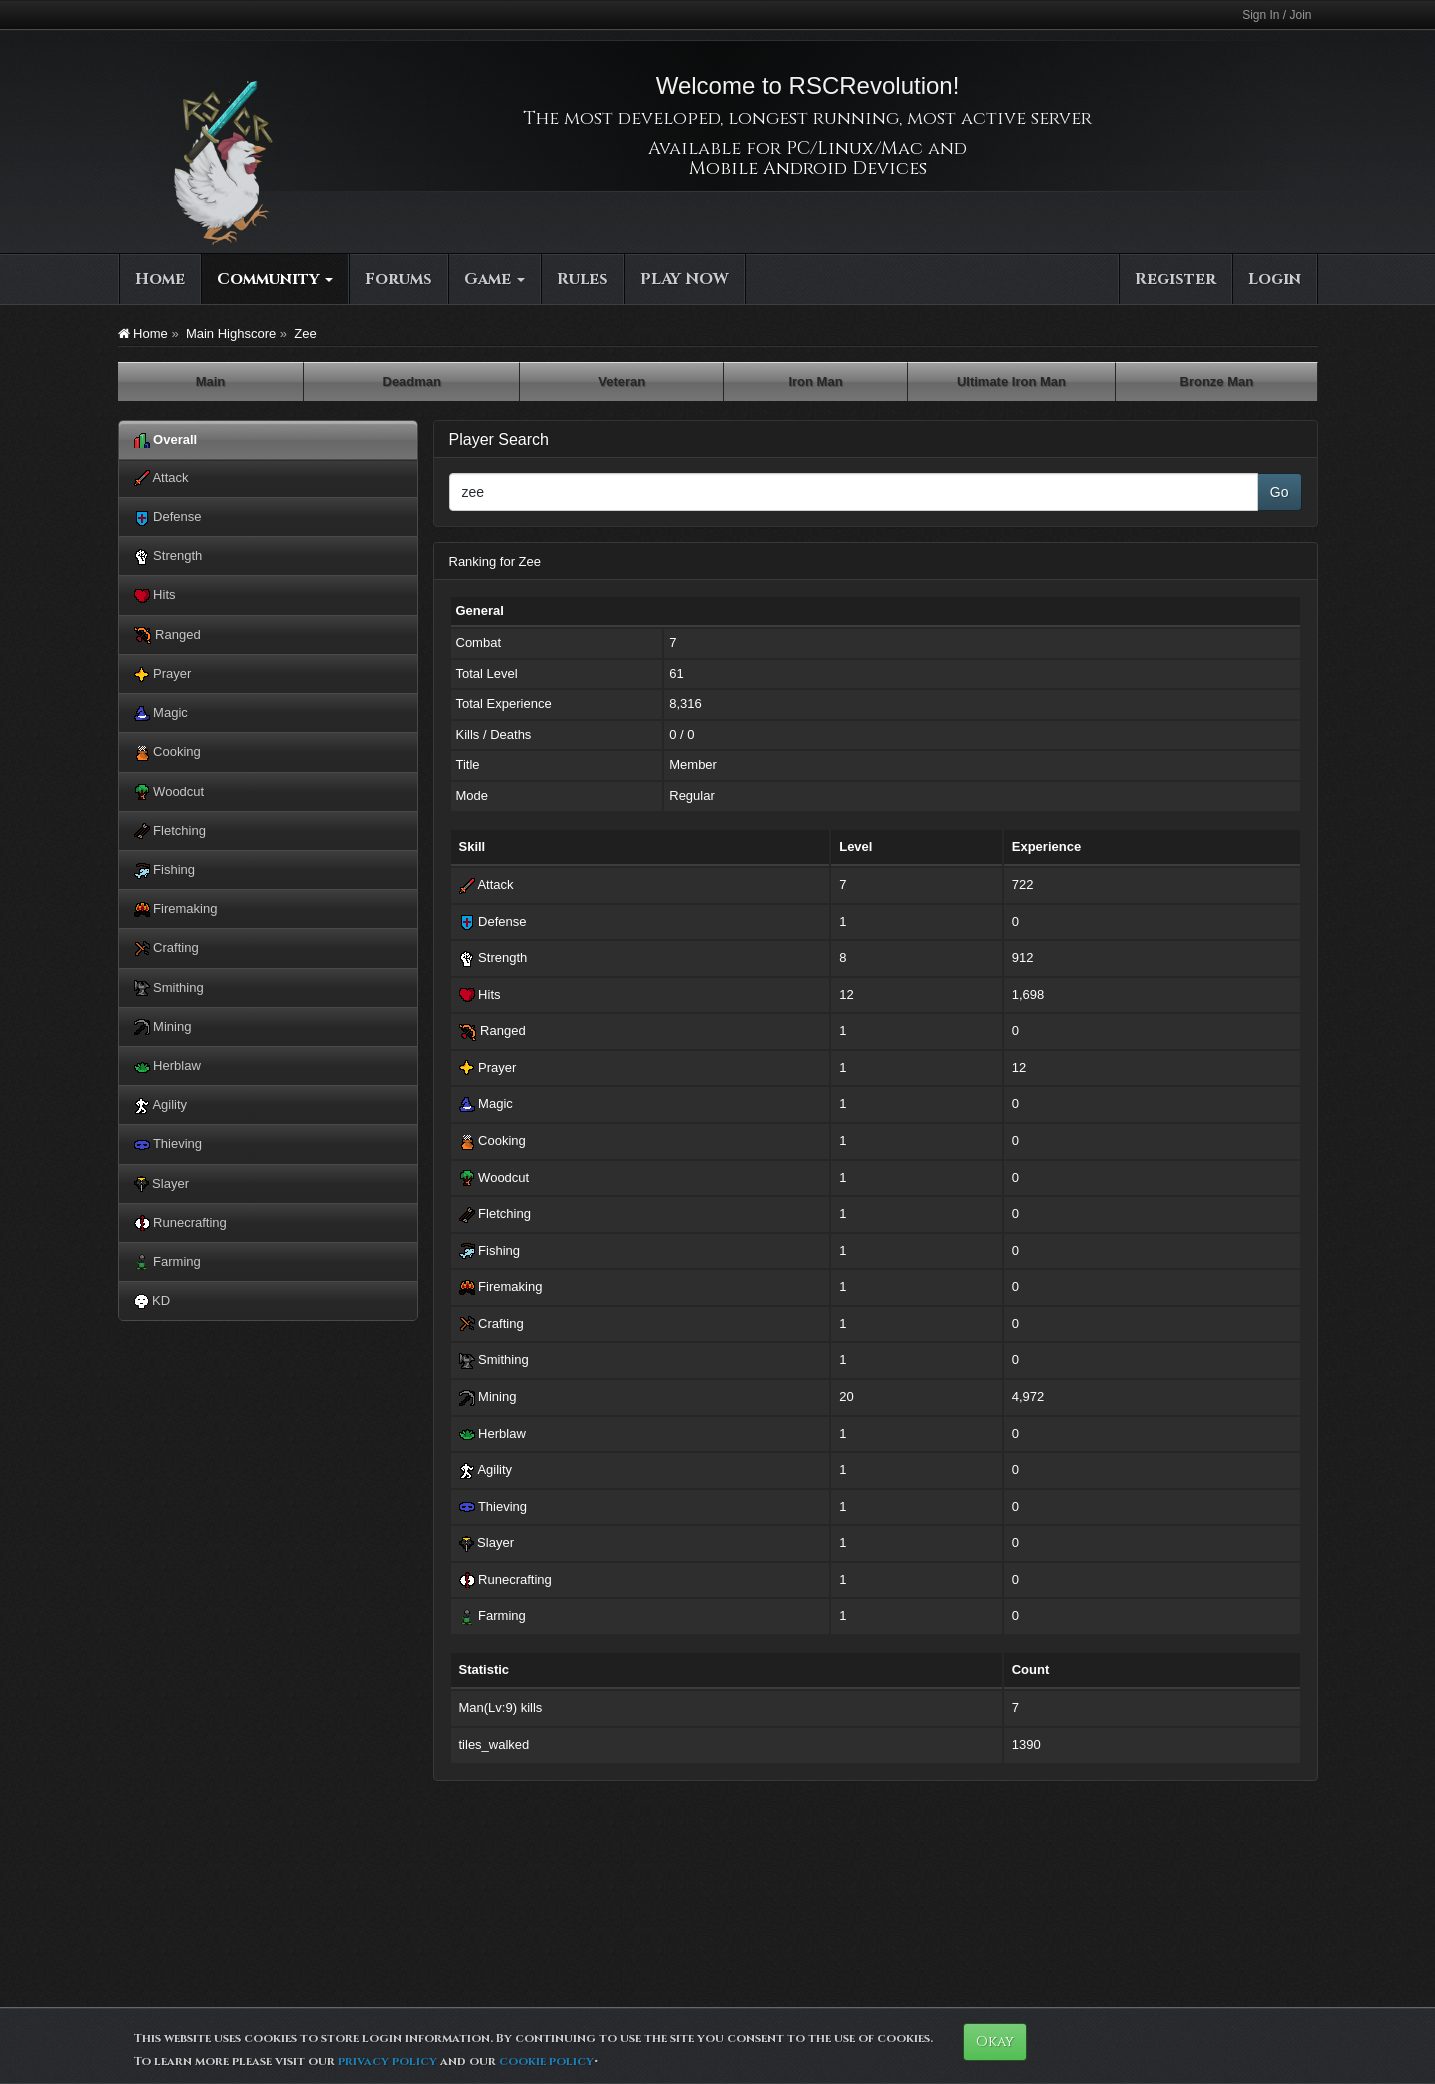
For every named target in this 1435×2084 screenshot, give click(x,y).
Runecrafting (180, 1223)
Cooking (167, 752)
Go (1279, 492)
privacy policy (387, 2061)
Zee (305, 333)
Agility (161, 1105)
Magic (161, 713)
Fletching (170, 831)
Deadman (412, 381)
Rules (582, 279)
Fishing (165, 870)
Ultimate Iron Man (1011, 381)
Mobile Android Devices (808, 168)
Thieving (168, 1144)
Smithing (169, 988)
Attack (161, 478)
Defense (168, 517)
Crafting (166, 948)
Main (211, 381)
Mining (163, 1027)
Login (1274, 279)
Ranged (167, 635)
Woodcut (169, 792)
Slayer (161, 1184)
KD (152, 1301)
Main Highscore (231, 333)
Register (1175, 279)
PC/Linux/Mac (854, 148)
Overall (166, 440)
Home (160, 279)
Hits (155, 595)
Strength (168, 556)
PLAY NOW (684, 279)
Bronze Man (1217, 381)
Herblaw (167, 1066)
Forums (398, 279)
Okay (995, 2041)
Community (275, 279)
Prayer (163, 674)
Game (494, 279)
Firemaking (176, 909)
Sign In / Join (1276, 15)
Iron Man (815, 381)
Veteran (621, 381)
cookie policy (546, 2061)
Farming (167, 1262)
